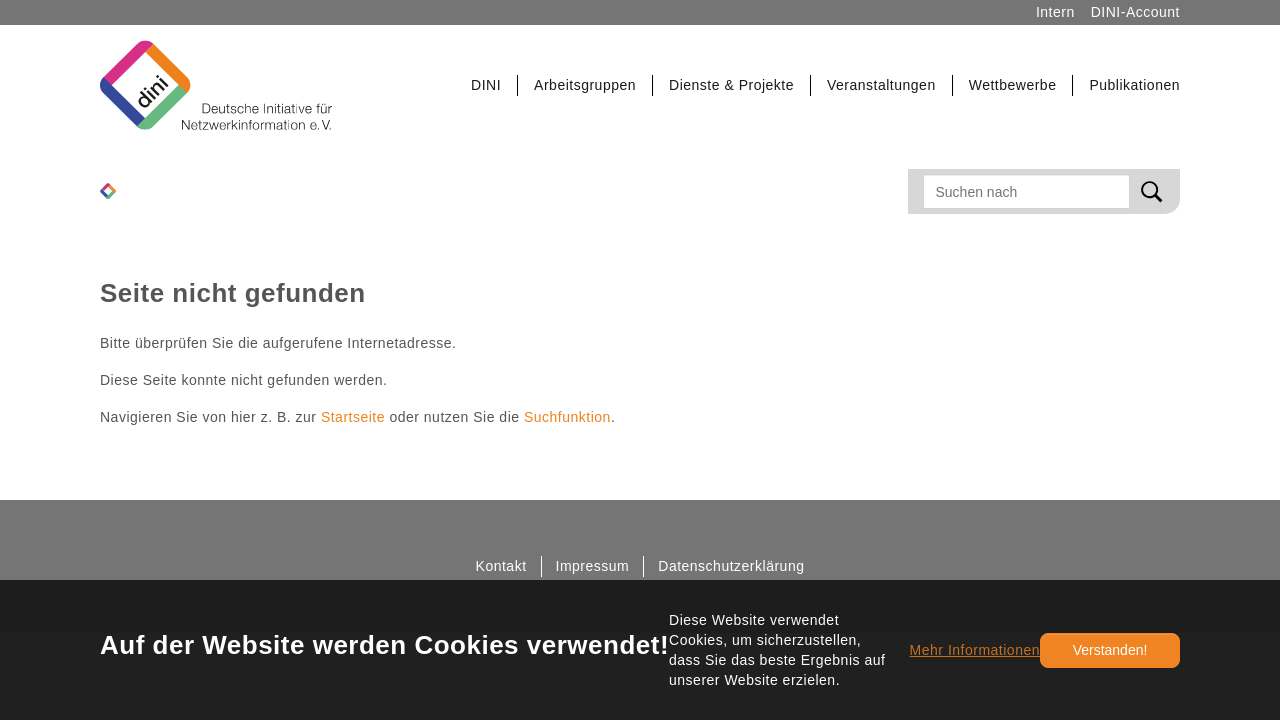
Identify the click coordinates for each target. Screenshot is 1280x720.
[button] (486, 85)
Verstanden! (1110, 650)
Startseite (353, 417)
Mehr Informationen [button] (975, 650)
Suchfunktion (567, 417)
